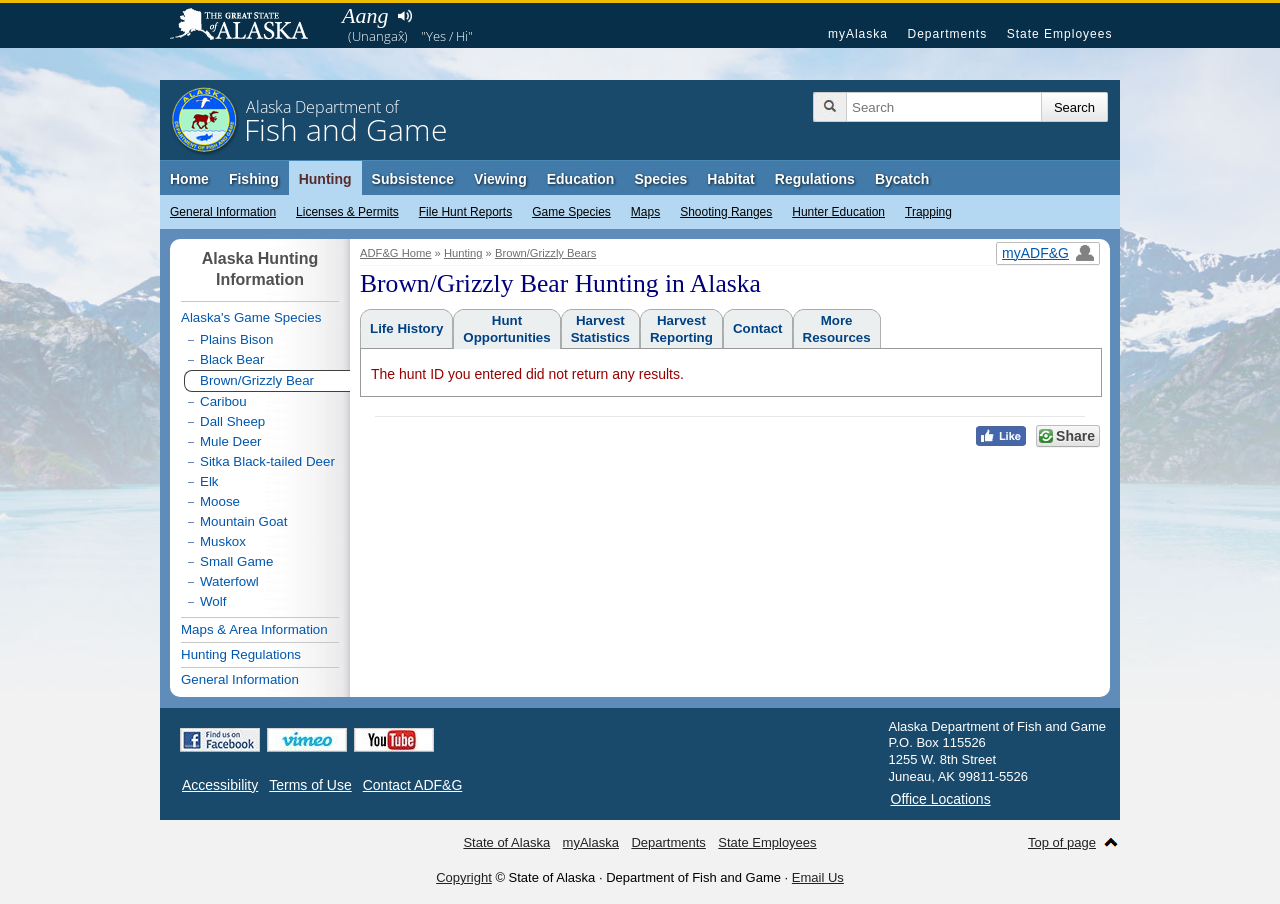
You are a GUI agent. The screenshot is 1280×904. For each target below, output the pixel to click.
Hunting (325, 179)
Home (189, 179)
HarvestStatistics (600, 329)
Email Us (818, 877)
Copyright (464, 877)
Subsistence (413, 179)
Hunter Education (838, 212)
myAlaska (858, 34)
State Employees (1060, 34)
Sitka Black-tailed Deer (267, 461)
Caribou (223, 401)
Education (581, 179)
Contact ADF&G (413, 785)
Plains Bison (236, 339)
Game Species (571, 212)
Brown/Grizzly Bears (545, 253)
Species (660, 179)
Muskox (223, 541)
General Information (223, 212)
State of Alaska (249, 26)
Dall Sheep (232, 421)
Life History (406, 328)
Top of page (1062, 842)
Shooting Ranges (726, 212)
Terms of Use (310, 785)
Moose (220, 501)
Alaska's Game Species (251, 317)
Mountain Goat (243, 521)
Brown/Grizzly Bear (257, 380)
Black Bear (232, 359)
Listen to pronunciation (404, 16)
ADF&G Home (396, 253)
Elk (209, 481)
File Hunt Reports (465, 212)
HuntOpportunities (506, 329)
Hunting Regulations (241, 654)
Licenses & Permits (347, 212)
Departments (947, 34)
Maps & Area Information (254, 629)
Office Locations (941, 799)
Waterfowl (229, 581)
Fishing (254, 179)
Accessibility (220, 785)
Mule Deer (230, 441)
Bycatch (902, 179)
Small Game (236, 561)
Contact (758, 328)
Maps (645, 212)
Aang (365, 15)
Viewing (500, 179)
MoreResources (837, 329)
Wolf (213, 601)
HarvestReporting (681, 329)
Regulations (815, 179)
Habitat (730, 179)
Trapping (928, 212)
